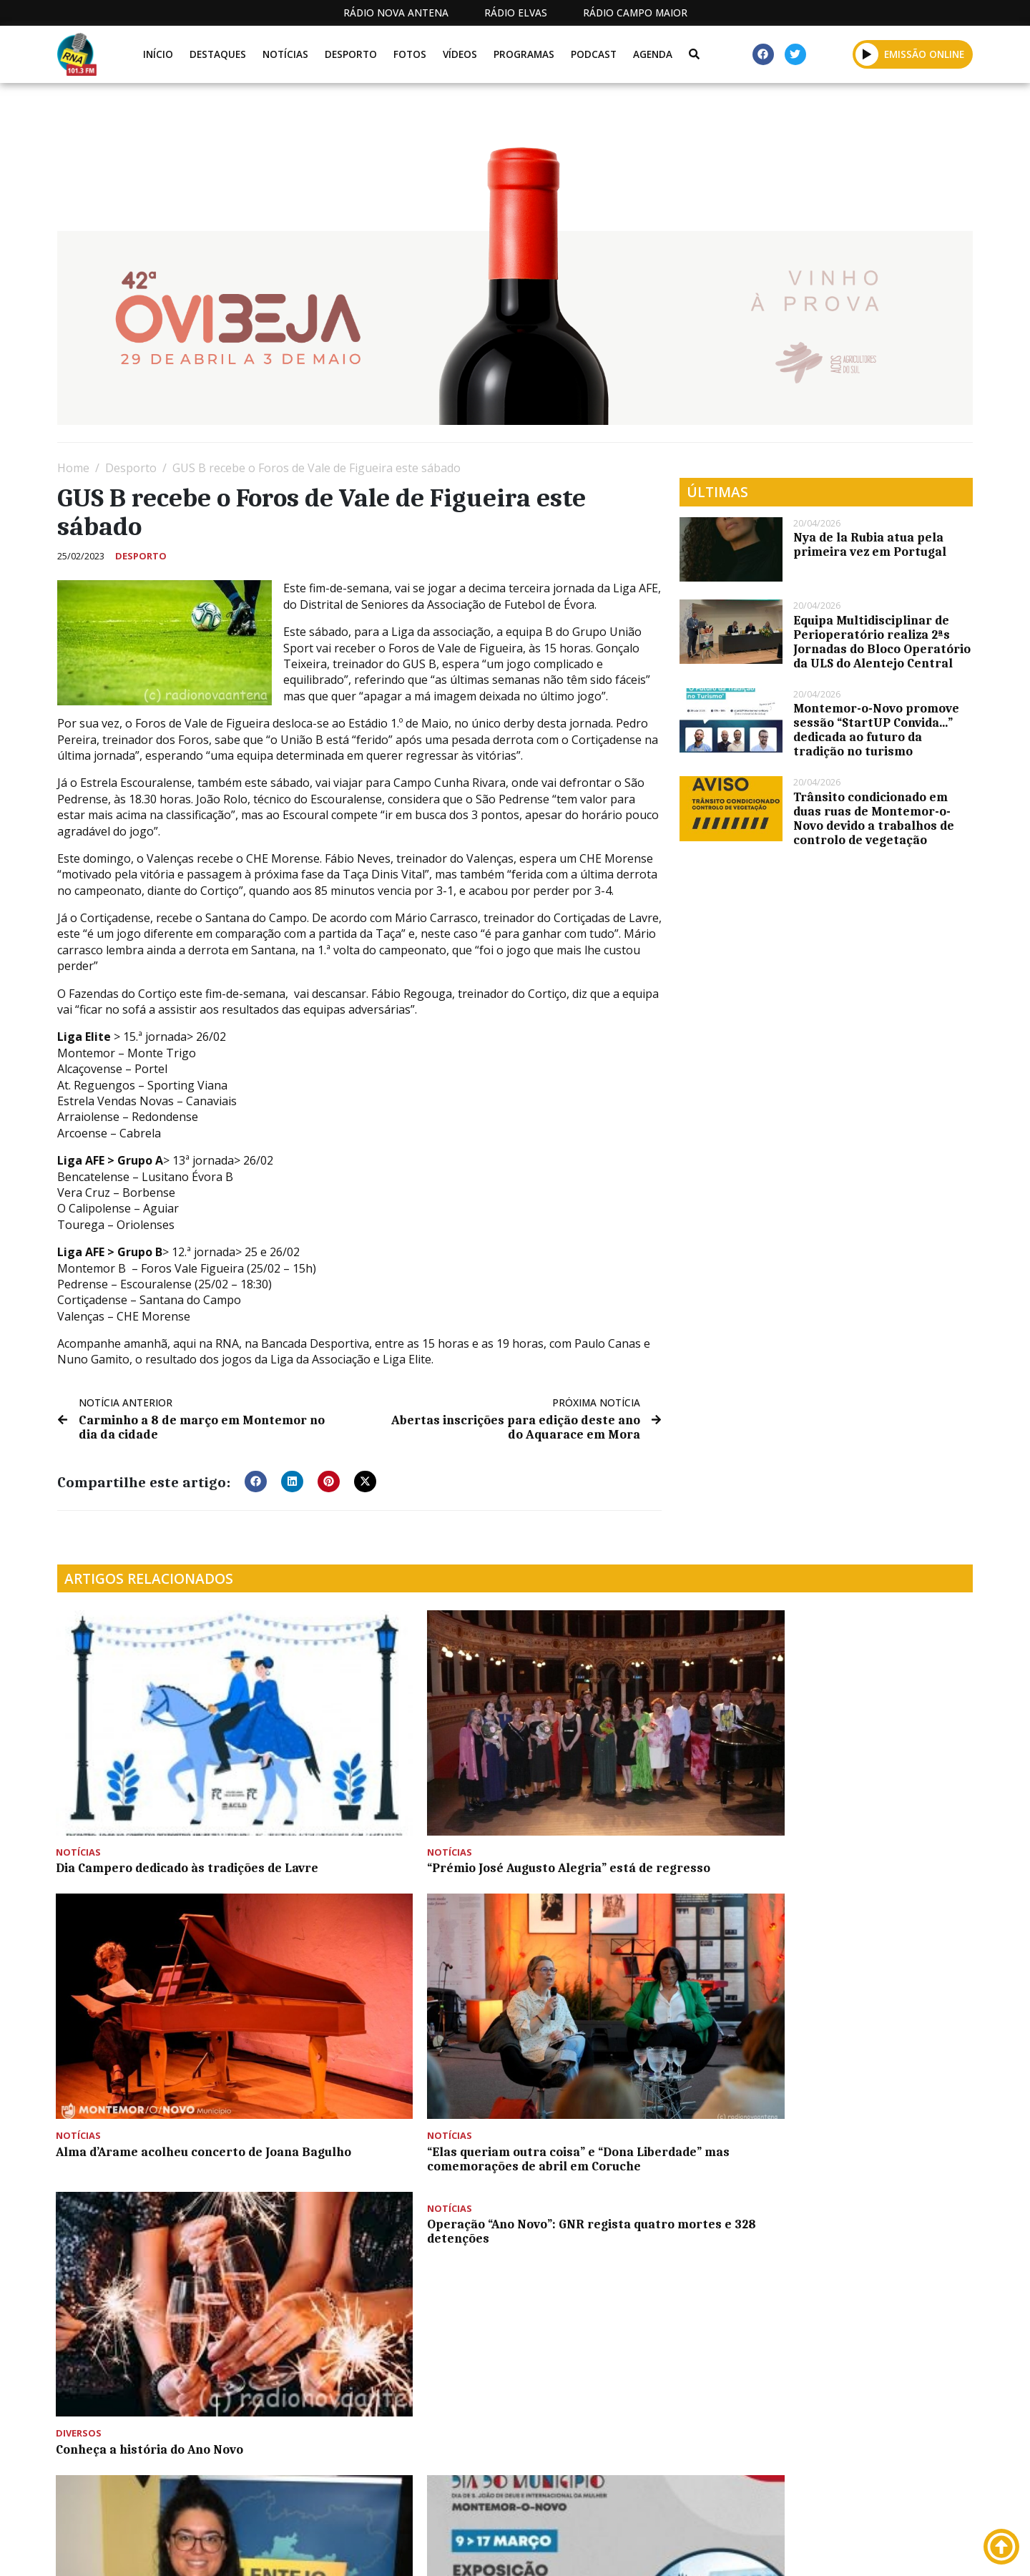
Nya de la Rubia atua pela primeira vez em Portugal (869, 544)
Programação (608, 2549)
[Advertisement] (486, 2394)
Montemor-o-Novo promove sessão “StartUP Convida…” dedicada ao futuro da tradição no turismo (876, 729)
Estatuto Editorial (488, 2549)
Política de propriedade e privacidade (869, 2549)
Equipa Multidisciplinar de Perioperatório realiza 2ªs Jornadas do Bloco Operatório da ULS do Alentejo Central (882, 641)
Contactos (706, 2549)
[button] (867, 54)
